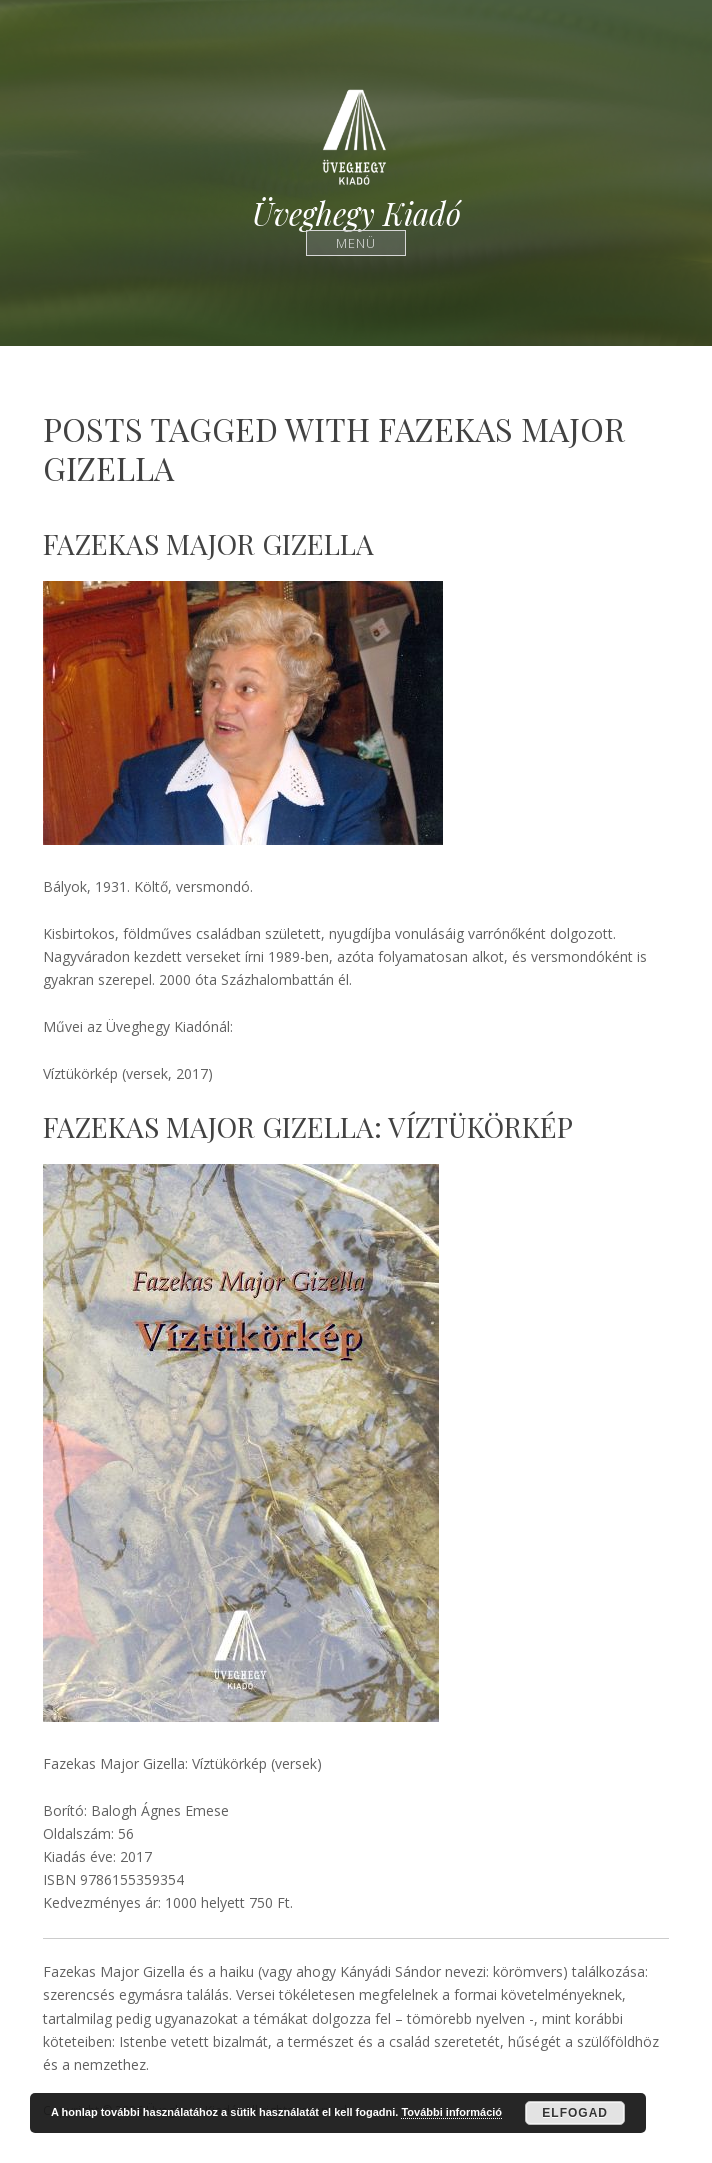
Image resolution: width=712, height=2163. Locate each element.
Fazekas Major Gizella (208, 543)
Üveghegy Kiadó (356, 213)
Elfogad (575, 2113)
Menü (356, 242)
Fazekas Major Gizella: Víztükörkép (308, 1126)
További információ (451, 2112)
